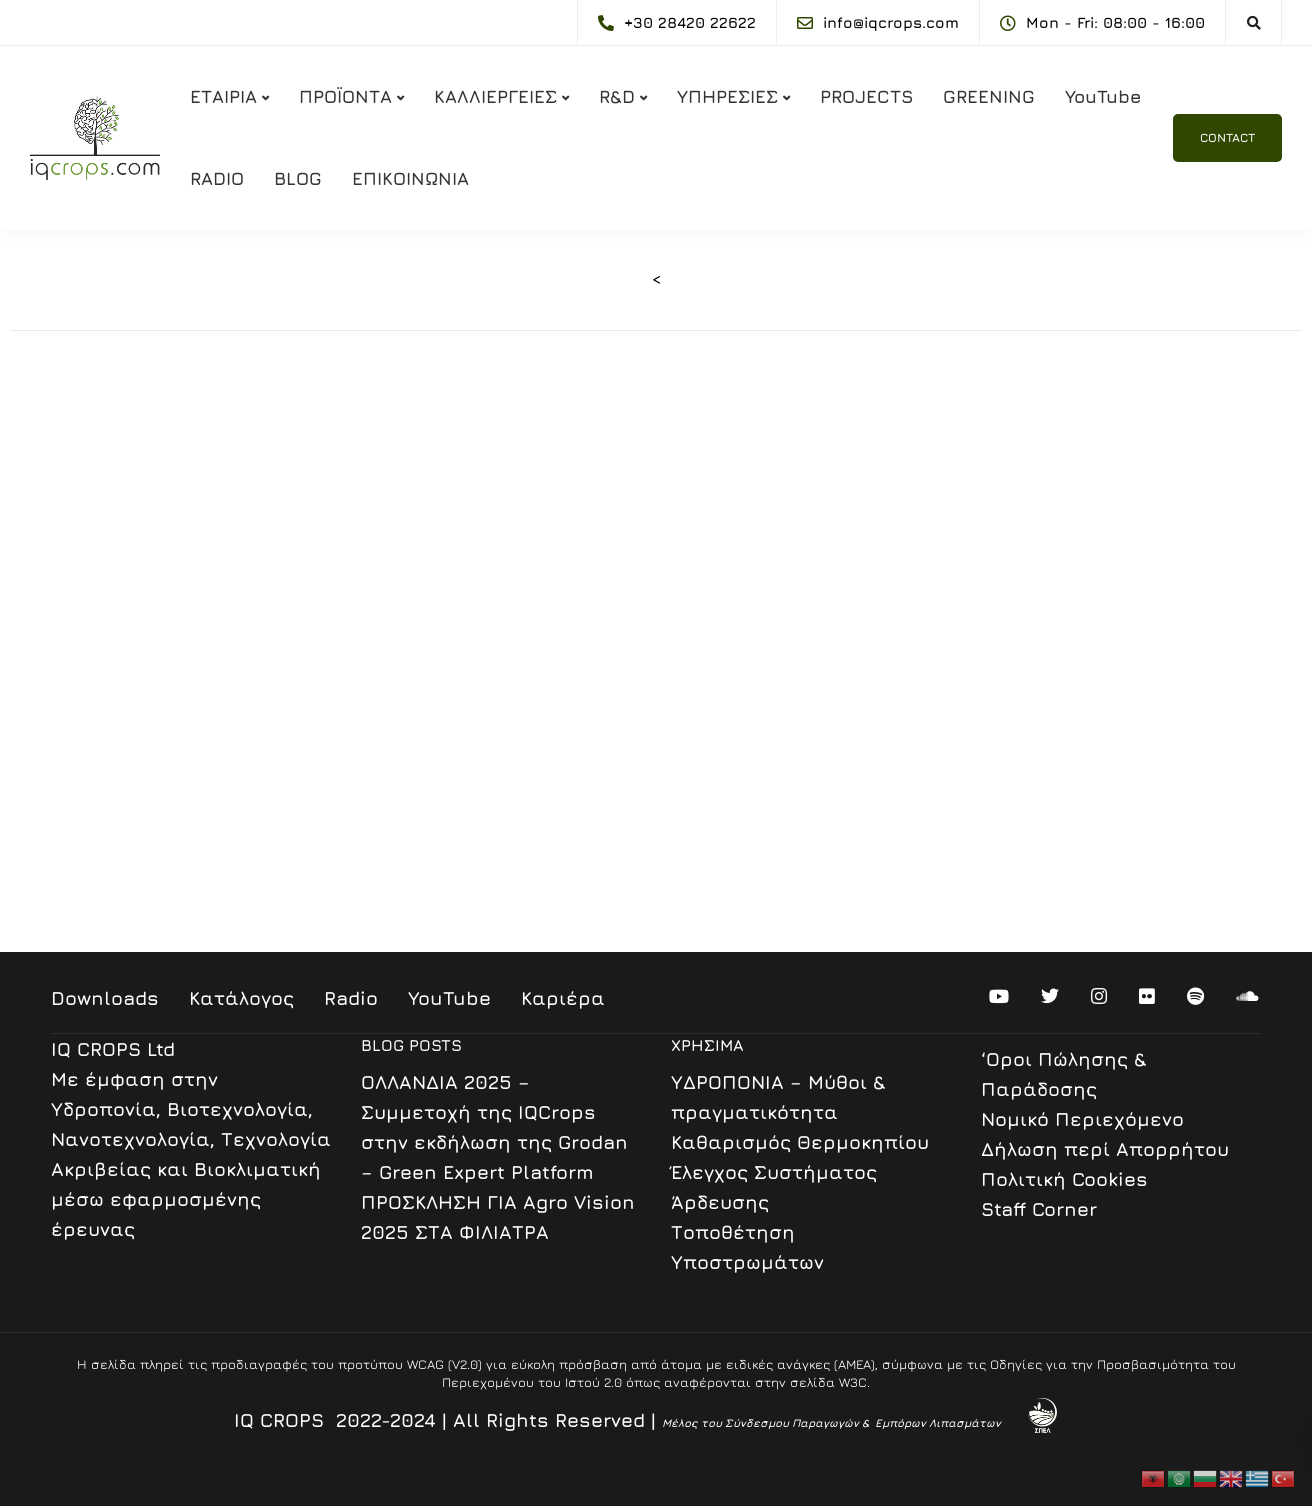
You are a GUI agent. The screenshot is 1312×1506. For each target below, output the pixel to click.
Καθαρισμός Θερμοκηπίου (800, 1142)
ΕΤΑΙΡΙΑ (223, 96)
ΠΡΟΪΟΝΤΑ (345, 96)
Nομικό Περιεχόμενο (1082, 1119)
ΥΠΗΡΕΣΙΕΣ (727, 96)
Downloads (105, 998)
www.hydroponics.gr (163, 854)
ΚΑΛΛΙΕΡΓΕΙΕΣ (495, 96)
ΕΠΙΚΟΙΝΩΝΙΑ (410, 178)
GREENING (989, 96)
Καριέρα (563, 998)
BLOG (298, 178)
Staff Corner (1039, 1209)
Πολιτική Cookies (1064, 1179)
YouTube (1103, 96)
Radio (351, 998)
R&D (617, 96)
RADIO (217, 178)
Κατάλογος (241, 998)
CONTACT (1227, 137)
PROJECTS (866, 96)
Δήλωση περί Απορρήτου (1105, 1149)
